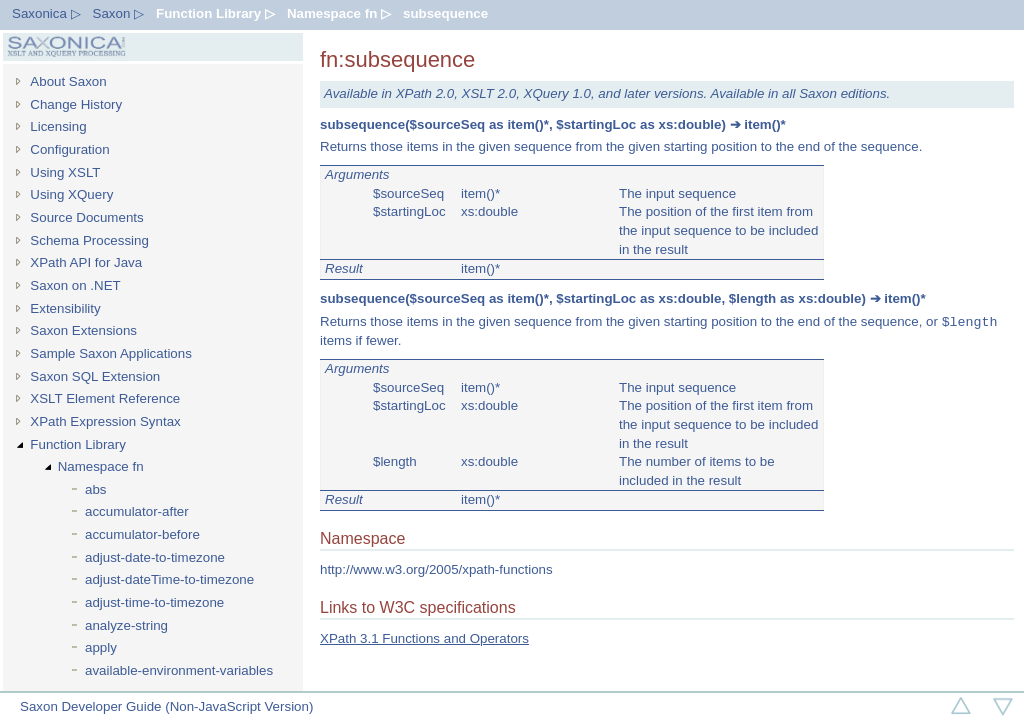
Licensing (58, 126)
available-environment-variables (179, 670)
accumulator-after (137, 511)
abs (96, 489)
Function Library (78, 444)
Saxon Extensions (83, 330)
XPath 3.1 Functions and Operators (424, 638)
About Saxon (68, 81)
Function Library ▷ (215, 13)
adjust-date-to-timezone (155, 557)
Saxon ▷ (119, 13)
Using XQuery (71, 194)
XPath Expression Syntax (105, 421)
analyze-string (126, 625)
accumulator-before (142, 534)
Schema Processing (89, 240)
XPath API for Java (86, 262)
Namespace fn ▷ (339, 13)
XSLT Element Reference (105, 398)
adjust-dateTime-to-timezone (169, 579)
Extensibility (65, 308)
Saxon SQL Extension (95, 376)
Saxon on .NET (75, 285)
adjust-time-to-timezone (154, 602)
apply (101, 647)
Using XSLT (65, 172)
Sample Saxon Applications (111, 353)
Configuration (69, 149)
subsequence (445, 13)
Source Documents (86, 217)
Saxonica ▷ (46, 13)
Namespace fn (101, 466)
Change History (76, 104)
